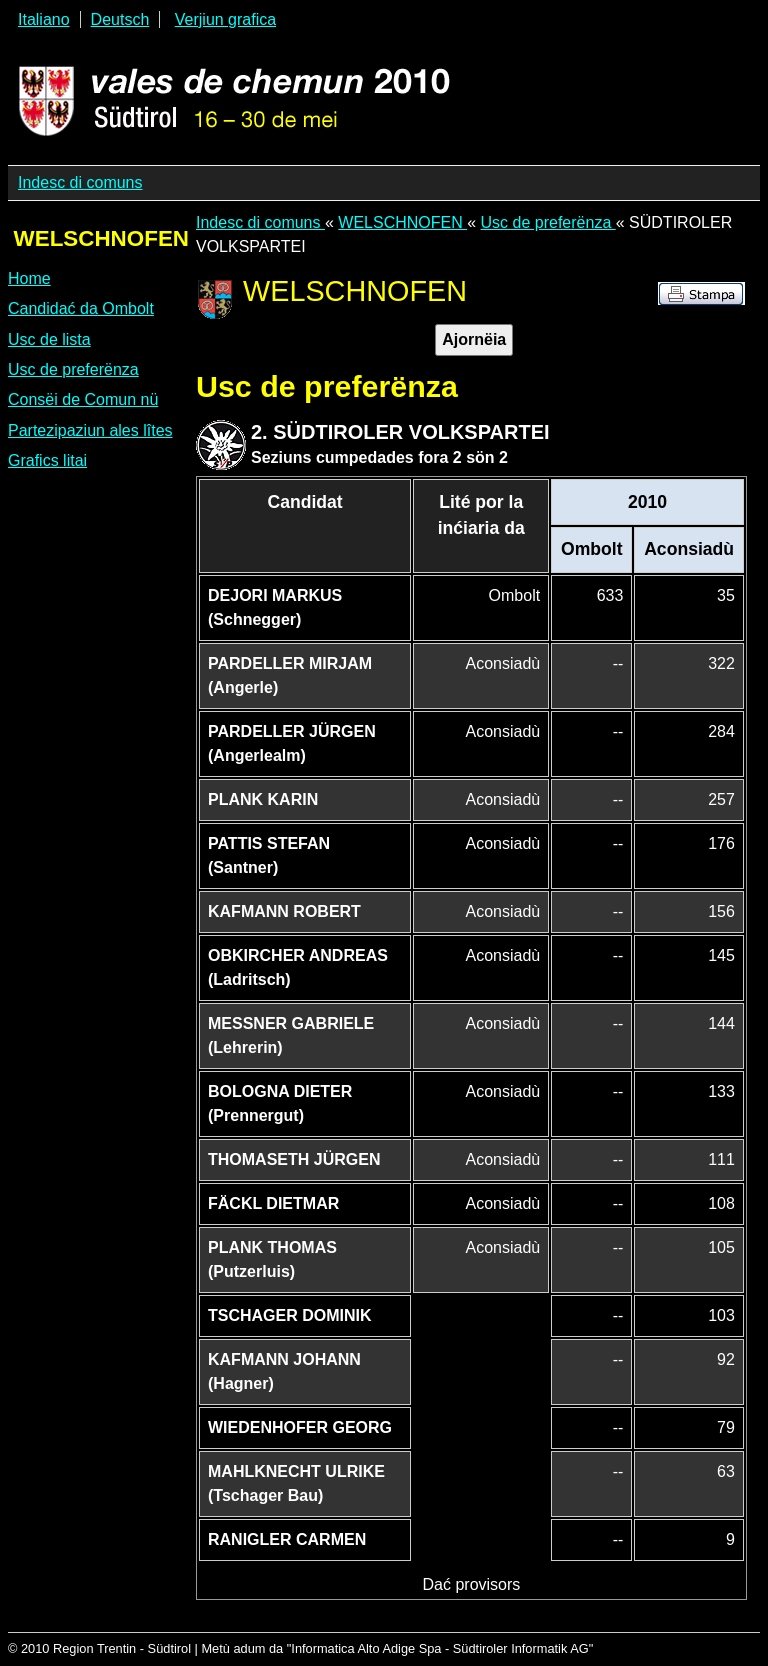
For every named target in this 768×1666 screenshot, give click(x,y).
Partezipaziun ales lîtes (90, 430)
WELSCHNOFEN (402, 222)
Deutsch (120, 19)
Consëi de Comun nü (83, 399)
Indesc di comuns (80, 182)
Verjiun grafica (225, 19)
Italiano (44, 19)
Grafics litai (47, 460)
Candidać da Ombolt (81, 308)
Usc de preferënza (73, 369)
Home (29, 278)
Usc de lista (49, 339)
